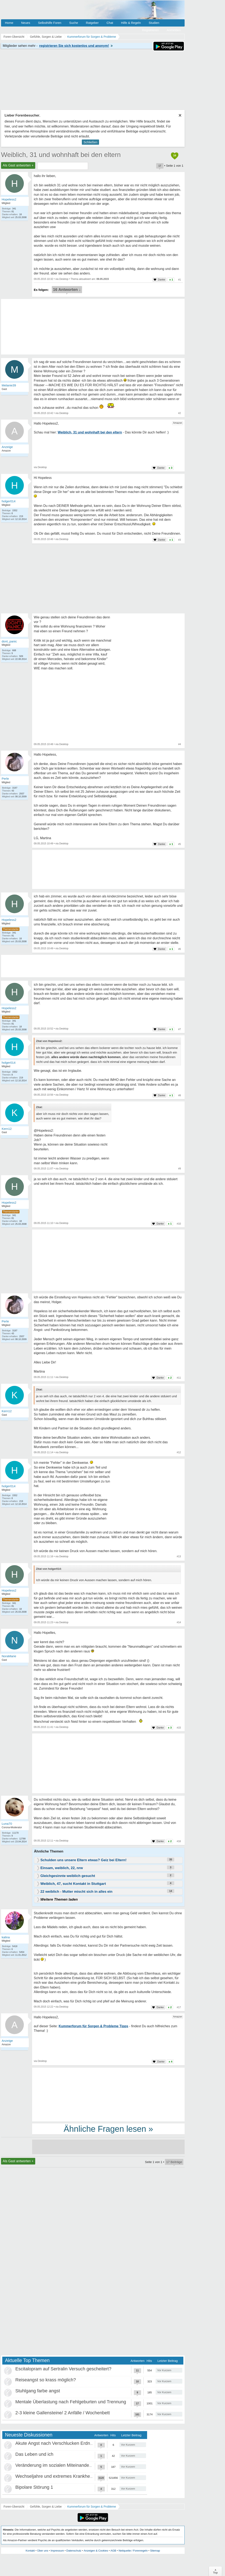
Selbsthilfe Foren (49, 22)
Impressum (57, 2550)
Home (9, 22)
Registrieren (150, 30)
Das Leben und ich (34, 2454)
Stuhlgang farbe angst (37, 2390)
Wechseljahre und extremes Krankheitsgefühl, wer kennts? (74, 2476)
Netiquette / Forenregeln (133, 2550)
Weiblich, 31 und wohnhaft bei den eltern (61, 154)
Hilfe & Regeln (131, 22)
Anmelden (174, 30)
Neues (25, 22)
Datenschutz (73, 2550)
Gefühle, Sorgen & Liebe (46, 2506)
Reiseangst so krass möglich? (45, 2379)
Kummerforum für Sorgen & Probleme (91, 2506)
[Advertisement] (108, 1261)
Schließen (90, 142)
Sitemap (155, 2550)
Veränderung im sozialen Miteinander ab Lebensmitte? (70, 2465)
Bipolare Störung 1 (34, 2487)
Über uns (42, 2550)
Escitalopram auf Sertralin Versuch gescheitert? (63, 2368)
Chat (109, 22)
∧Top (215, 2571)
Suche (73, 22)
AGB (113, 2550)
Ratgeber (92, 22)
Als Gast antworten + (18, 165)
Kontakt (30, 2550)
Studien (154, 22)
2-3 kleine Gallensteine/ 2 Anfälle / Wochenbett (62, 2412)
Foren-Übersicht (14, 2506)
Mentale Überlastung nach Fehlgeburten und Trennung (70, 2401)
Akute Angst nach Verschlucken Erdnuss (56, 2443)
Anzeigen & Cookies (96, 2550)
